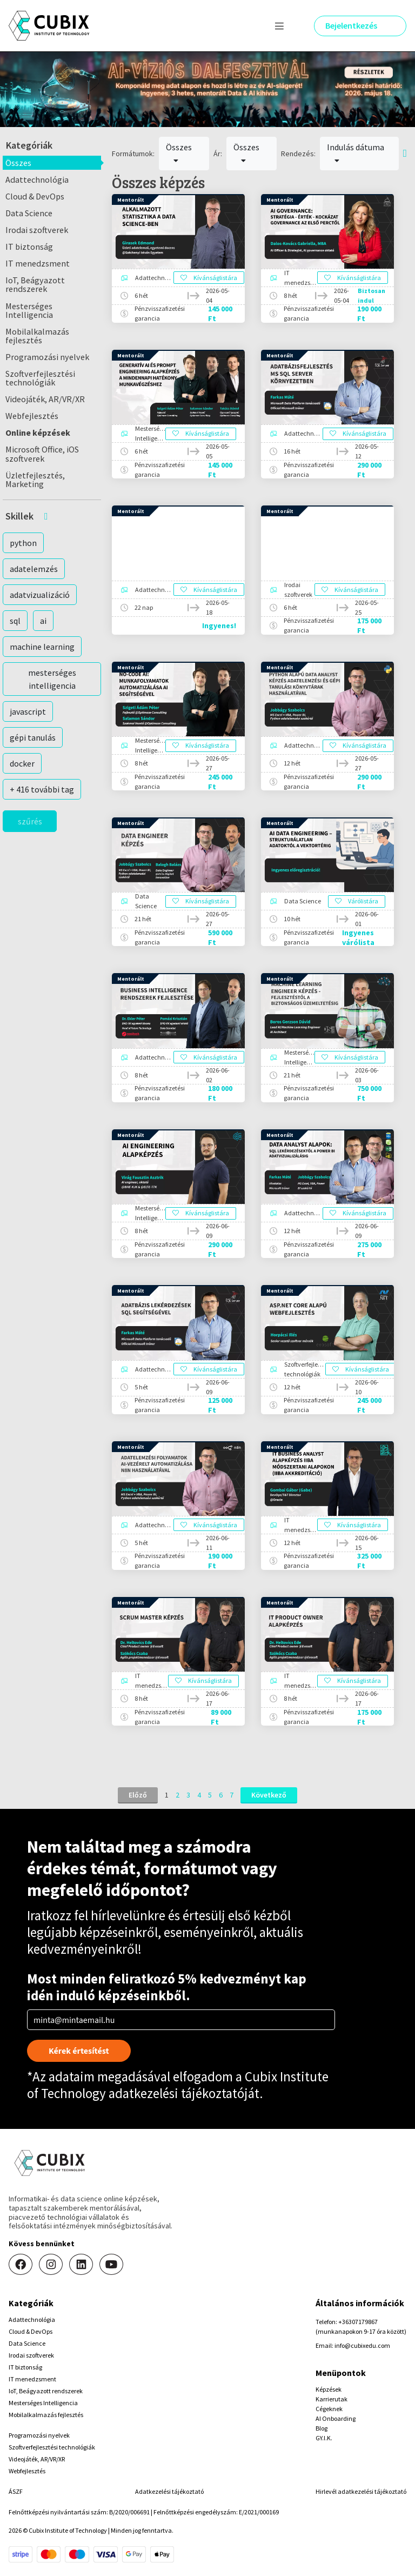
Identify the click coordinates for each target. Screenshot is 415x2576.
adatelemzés (34, 568)
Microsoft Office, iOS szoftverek (42, 453)
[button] (52, 516)
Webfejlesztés (31, 415)
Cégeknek (329, 2409)
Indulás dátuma (355, 153)
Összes (18, 162)
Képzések (329, 2389)
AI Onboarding (336, 2418)
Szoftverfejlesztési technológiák (40, 378)
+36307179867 (358, 2322)
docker (22, 763)
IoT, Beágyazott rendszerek (35, 284)
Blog (321, 2428)
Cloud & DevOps (34, 196)
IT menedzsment (37, 263)
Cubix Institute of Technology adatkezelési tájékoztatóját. (178, 2085)
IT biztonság (29, 246)
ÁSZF (16, 2491)
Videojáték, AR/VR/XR (45, 399)
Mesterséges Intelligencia (29, 310)
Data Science (28, 213)
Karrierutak (331, 2399)
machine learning (42, 646)
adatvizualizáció (40, 594)
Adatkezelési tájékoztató (169, 2491)
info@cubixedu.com (362, 2345)
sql (15, 620)
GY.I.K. (324, 2438)
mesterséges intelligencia (52, 679)
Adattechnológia (37, 179)
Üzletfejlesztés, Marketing (35, 479)
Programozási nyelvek (47, 356)
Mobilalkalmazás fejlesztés (37, 335)
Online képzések (37, 432)
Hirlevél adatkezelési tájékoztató (361, 2491)
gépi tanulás (33, 737)
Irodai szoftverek (36, 229)
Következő (268, 1795)
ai (43, 620)
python (23, 542)
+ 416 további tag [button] (42, 789)
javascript (28, 711)
